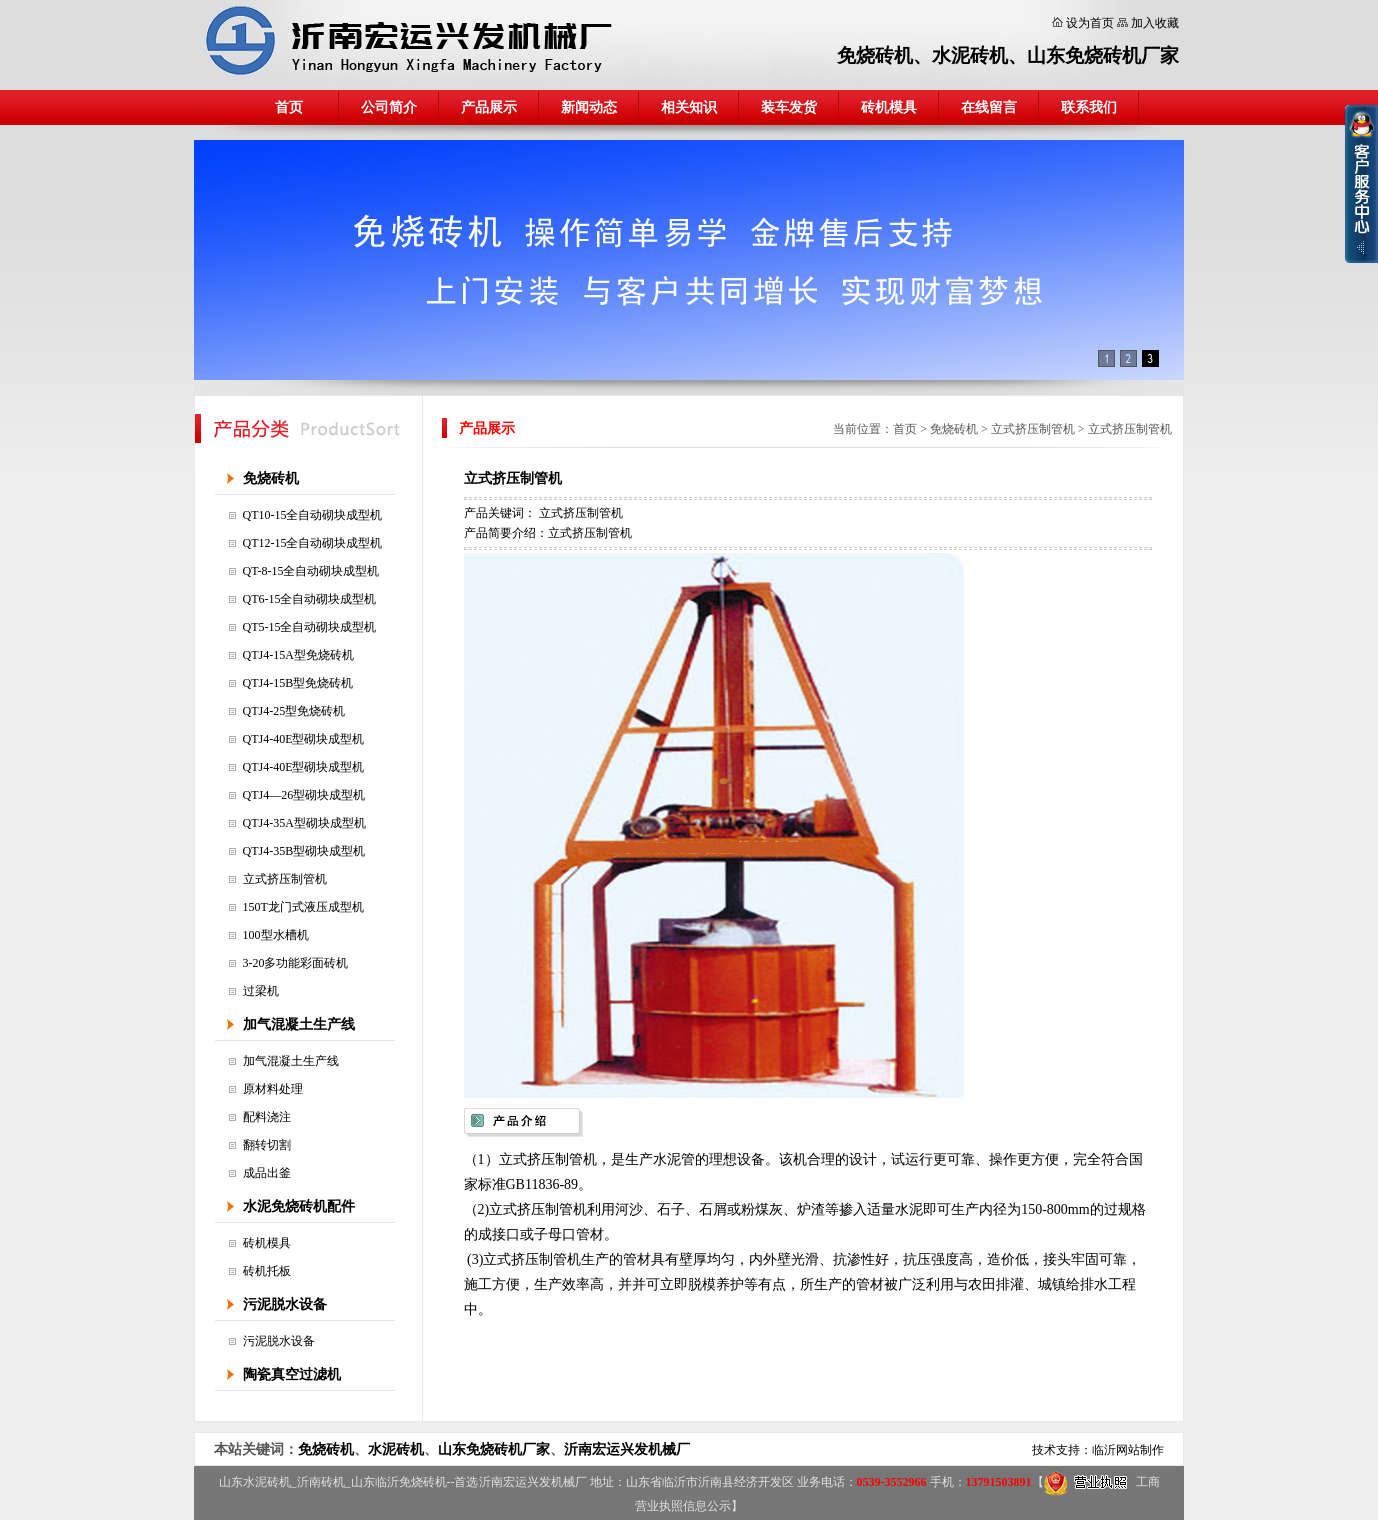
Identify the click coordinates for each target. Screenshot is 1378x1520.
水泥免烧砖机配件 (299, 1206)
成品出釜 (267, 1173)
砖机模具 (889, 107)
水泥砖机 (970, 55)
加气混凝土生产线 (299, 1024)
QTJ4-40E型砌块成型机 (304, 739)
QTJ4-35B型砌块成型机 (304, 851)
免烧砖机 (875, 55)
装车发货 (789, 107)
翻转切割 (267, 1145)
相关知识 (689, 107)
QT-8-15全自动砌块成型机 (311, 571)
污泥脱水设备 (285, 1304)
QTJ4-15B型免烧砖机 (298, 683)
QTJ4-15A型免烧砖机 (298, 655)
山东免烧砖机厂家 (1103, 55)
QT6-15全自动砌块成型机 (310, 599)
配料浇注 (267, 1117)
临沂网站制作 (1128, 1450)
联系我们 (1089, 107)
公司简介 (389, 107)
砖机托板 (267, 1271)
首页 (289, 107)
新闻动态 (589, 107)
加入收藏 (1155, 23)
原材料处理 (273, 1089)
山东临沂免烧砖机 (399, 1482)
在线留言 (989, 107)
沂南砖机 (321, 1482)
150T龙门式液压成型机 (303, 907)
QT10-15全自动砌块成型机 (313, 515)
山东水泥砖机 (255, 1482)
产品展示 (489, 107)
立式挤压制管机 (285, 879)
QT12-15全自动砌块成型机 (313, 543)
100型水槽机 (276, 935)
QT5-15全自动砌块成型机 (310, 627)
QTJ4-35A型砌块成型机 (304, 823)
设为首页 (1090, 23)
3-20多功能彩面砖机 (296, 963)
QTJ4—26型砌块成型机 (304, 795)
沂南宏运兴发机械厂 (627, 1449)
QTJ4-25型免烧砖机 (294, 711)
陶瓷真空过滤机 (292, 1374)
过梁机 (261, 991)
